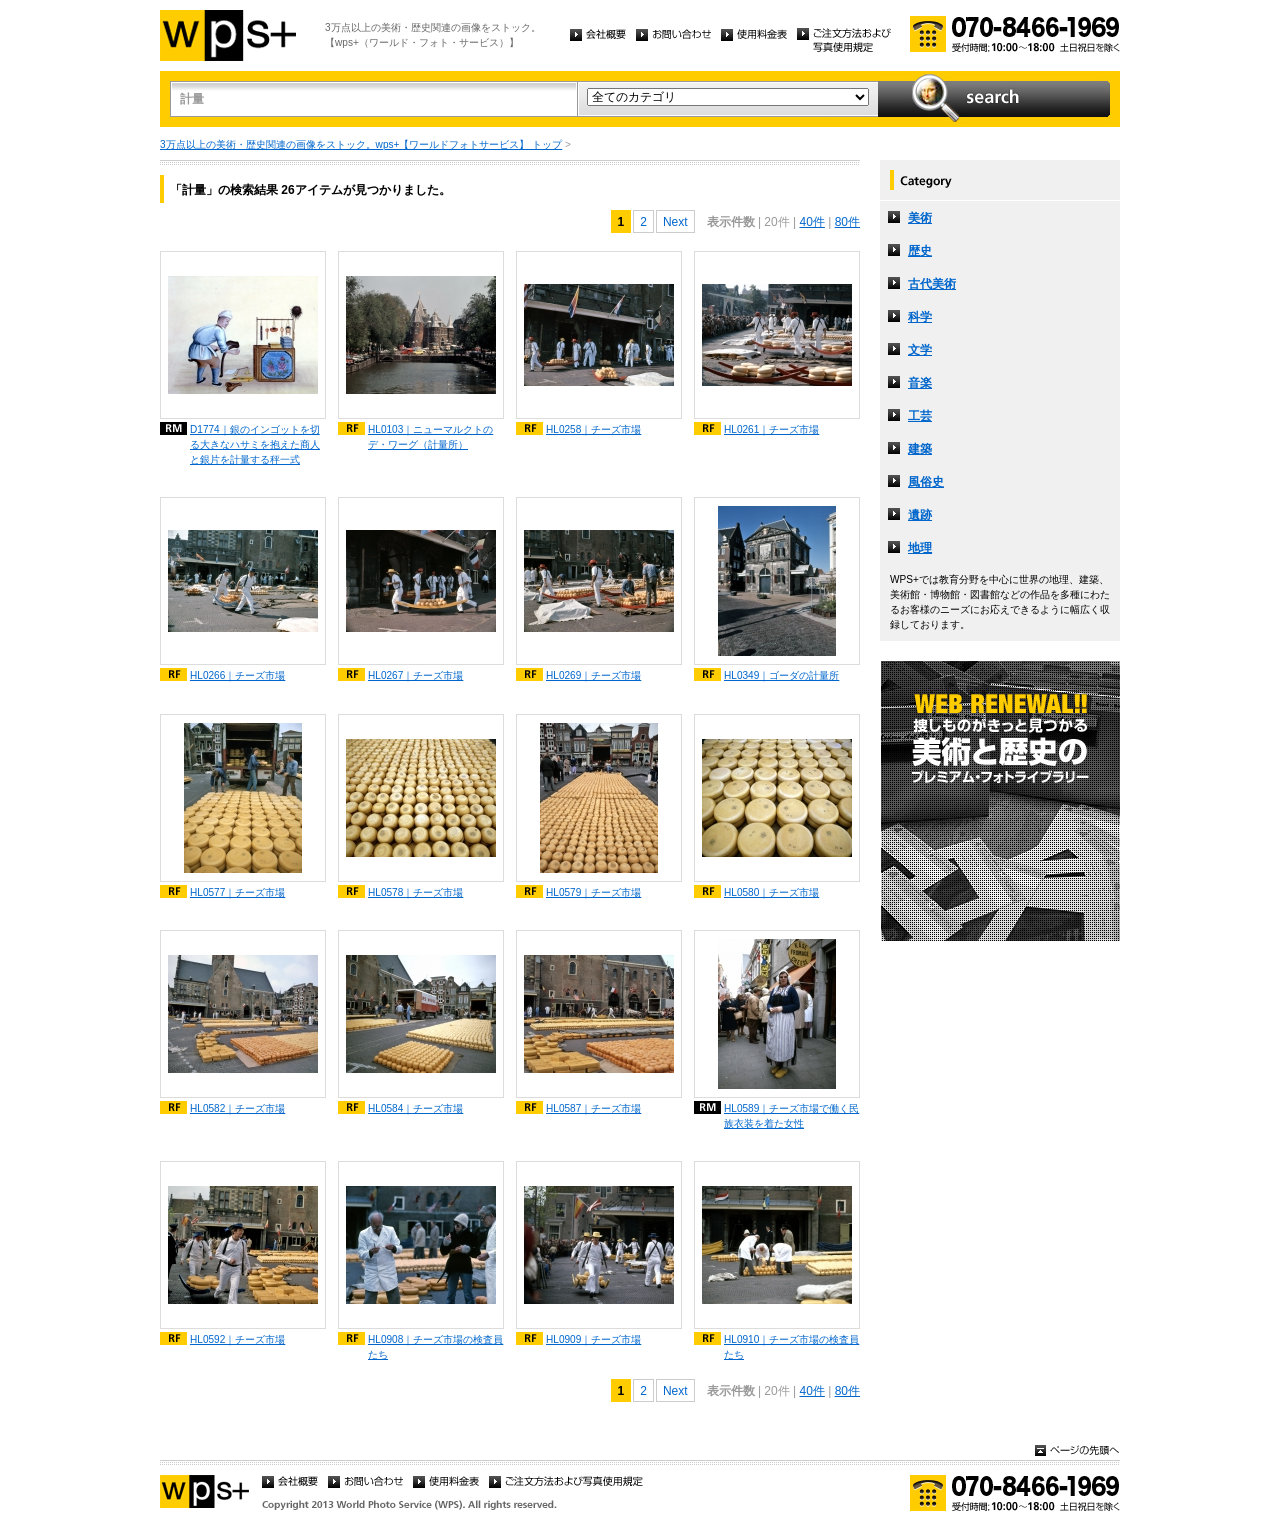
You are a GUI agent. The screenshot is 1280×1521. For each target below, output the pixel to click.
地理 (920, 548)
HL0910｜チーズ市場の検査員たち (791, 1347)
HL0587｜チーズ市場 (593, 1108)
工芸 (920, 416)
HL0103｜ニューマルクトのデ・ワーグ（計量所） (430, 437)
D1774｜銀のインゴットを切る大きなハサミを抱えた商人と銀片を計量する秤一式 (255, 444)
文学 (920, 350)
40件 (811, 222)
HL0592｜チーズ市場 (237, 1339)
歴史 (920, 251)
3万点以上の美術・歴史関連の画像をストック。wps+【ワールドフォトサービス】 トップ (361, 144)
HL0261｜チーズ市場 (771, 429)
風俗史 (926, 482)
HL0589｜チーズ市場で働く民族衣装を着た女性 (791, 1116)
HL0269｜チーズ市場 (593, 675)
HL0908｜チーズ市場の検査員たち (435, 1347)
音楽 (920, 383)
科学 (920, 317)
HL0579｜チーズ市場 (593, 892)
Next (675, 222)
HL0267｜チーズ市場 (415, 675)
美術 (920, 218)
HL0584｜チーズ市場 (415, 1108)
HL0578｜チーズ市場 (415, 892)
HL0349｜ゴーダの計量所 (781, 675)
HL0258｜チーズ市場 (593, 429)
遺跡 (920, 515)
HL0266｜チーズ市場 (237, 675)
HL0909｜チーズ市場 (593, 1339)
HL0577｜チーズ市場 (237, 892)
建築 (920, 449)
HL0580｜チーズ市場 (771, 892)
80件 (847, 222)
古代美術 (932, 284)
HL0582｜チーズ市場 (237, 1108)
